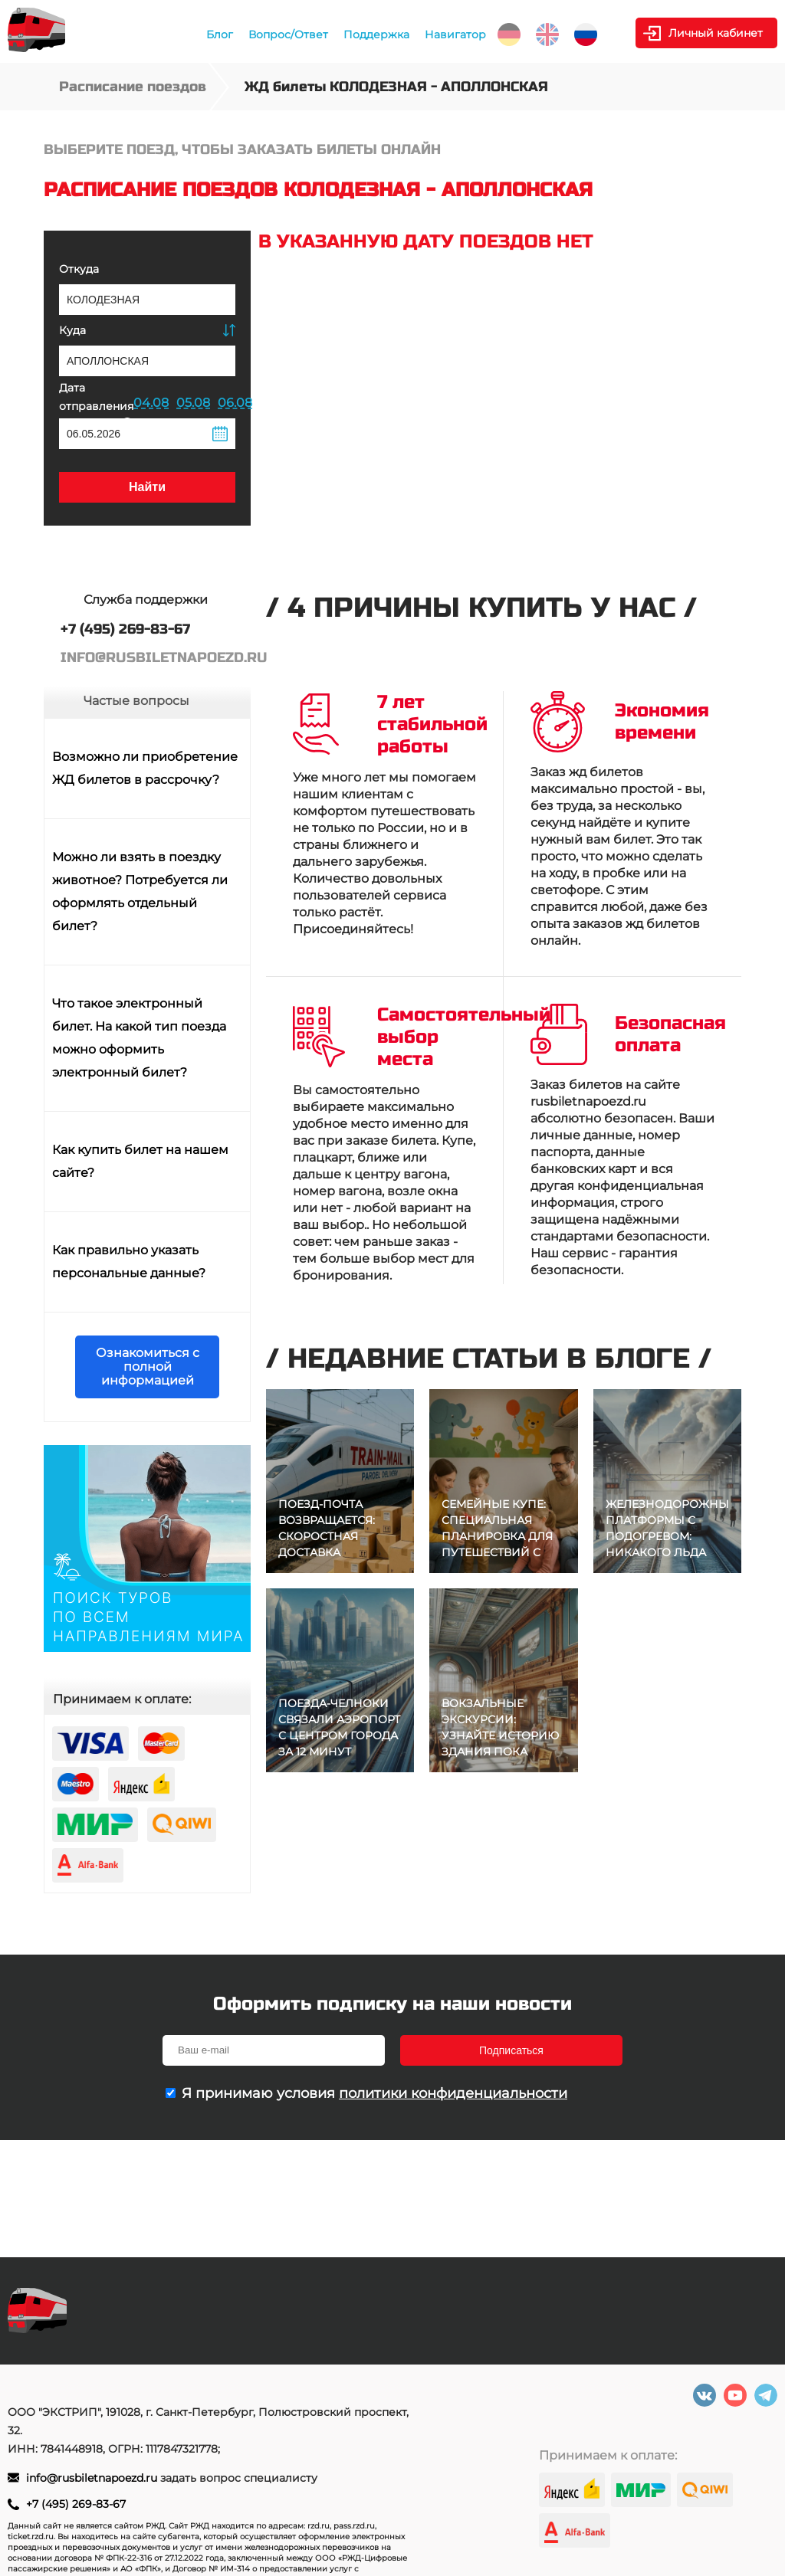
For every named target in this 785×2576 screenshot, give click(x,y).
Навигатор (455, 34)
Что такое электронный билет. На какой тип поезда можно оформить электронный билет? (139, 1038)
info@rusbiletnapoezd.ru (93, 2478)
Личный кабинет (715, 33)
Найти (147, 486)
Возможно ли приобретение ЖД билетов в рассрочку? (145, 768)
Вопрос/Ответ (288, 34)
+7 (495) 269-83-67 (76, 2504)
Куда (72, 330)
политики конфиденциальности (453, 2093)
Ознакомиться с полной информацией (147, 1366)
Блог (219, 34)
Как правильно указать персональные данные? (128, 1261)
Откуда (79, 269)
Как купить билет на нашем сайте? (140, 1161)
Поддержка (376, 34)
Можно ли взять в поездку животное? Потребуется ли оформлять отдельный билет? (140, 891)
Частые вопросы (136, 700)
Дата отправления (96, 404)
